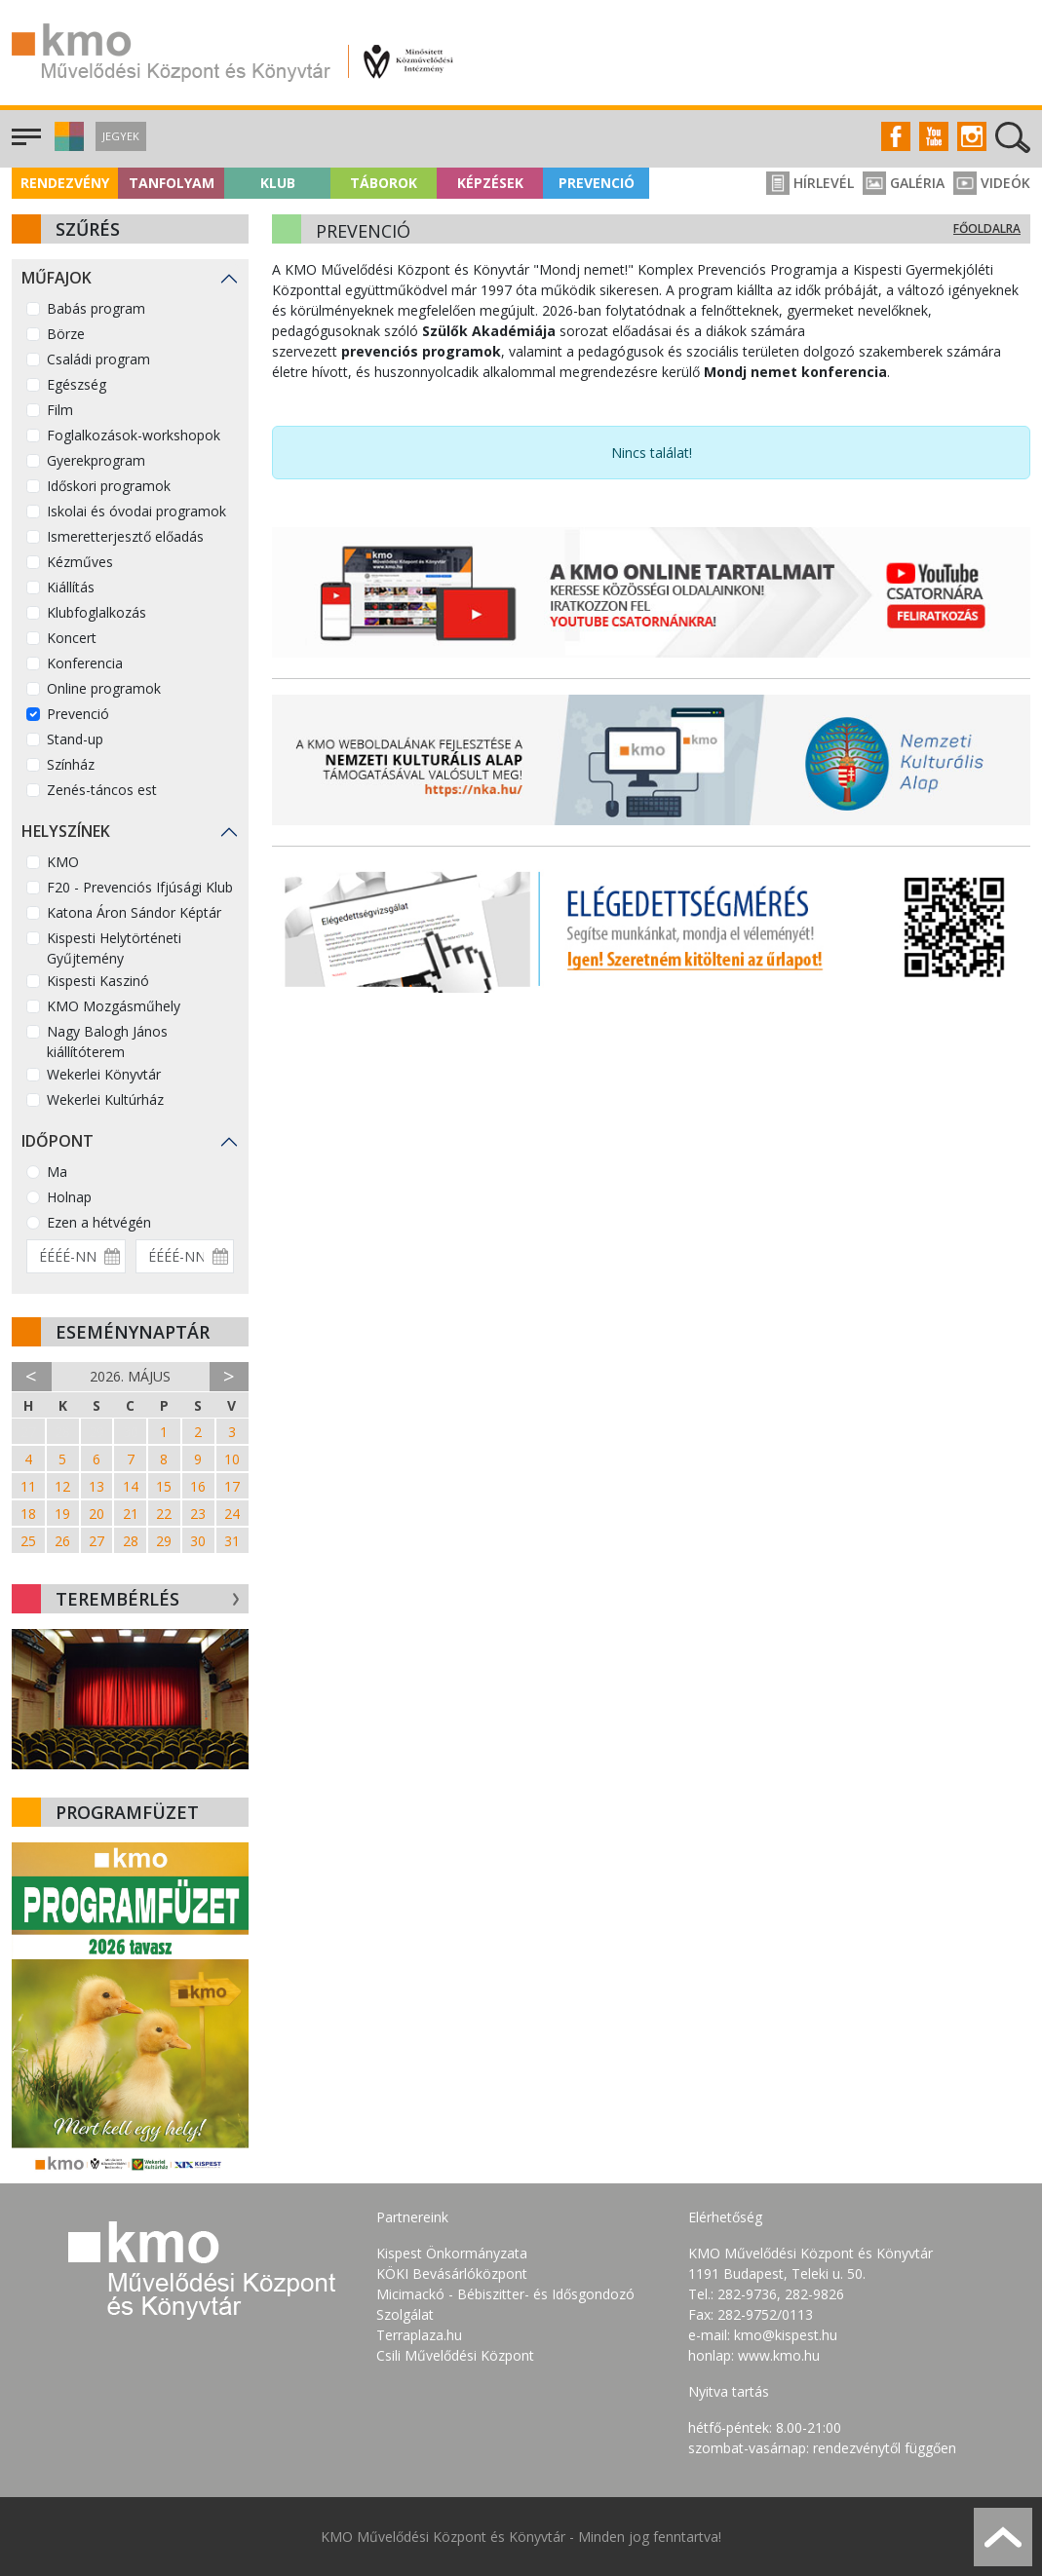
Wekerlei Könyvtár (104, 1074)
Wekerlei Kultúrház (105, 1099)
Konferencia (85, 663)
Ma (57, 1171)
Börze (66, 333)
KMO (63, 861)
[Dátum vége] (185, 1256)
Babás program (96, 308)
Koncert (71, 637)
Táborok (383, 182)
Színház (71, 764)
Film (60, 409)
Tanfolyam (171, 182)
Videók (991, 182)
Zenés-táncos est (102, 789)
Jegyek (120, 136)
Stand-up (75, 739)
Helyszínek (65, 831)
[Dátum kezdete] (76, 1256)
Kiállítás (71, 587)
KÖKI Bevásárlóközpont (451, 2273)
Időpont (57, 1141)
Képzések (490, 182)
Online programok (104, 688)
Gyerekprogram (96, 460)
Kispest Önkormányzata (451, 2253)
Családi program (98, 359)
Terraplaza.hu (419, 2335)
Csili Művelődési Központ (455, 2355)
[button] (67, 145)
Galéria (904, 182)
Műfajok (56, 277)
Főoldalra (987, 228)
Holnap (69, 1197)
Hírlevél (810, 182)
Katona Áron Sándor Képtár (134, 912)
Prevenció (597, 182)
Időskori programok (109, 485)
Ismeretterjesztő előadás (125, 536)
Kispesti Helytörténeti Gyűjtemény (114, 947)
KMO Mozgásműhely (113, 1006)
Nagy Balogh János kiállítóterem (107, 1041)
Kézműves (80, 561)
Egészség (76, 384)
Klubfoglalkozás (96, 612)
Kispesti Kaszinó (98, 980)
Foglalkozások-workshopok (133, 435)
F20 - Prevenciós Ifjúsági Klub (140, 887)
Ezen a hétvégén (99, 1222)
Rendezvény (64, 182)
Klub (277, 182)
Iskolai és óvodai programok (136, 511)
